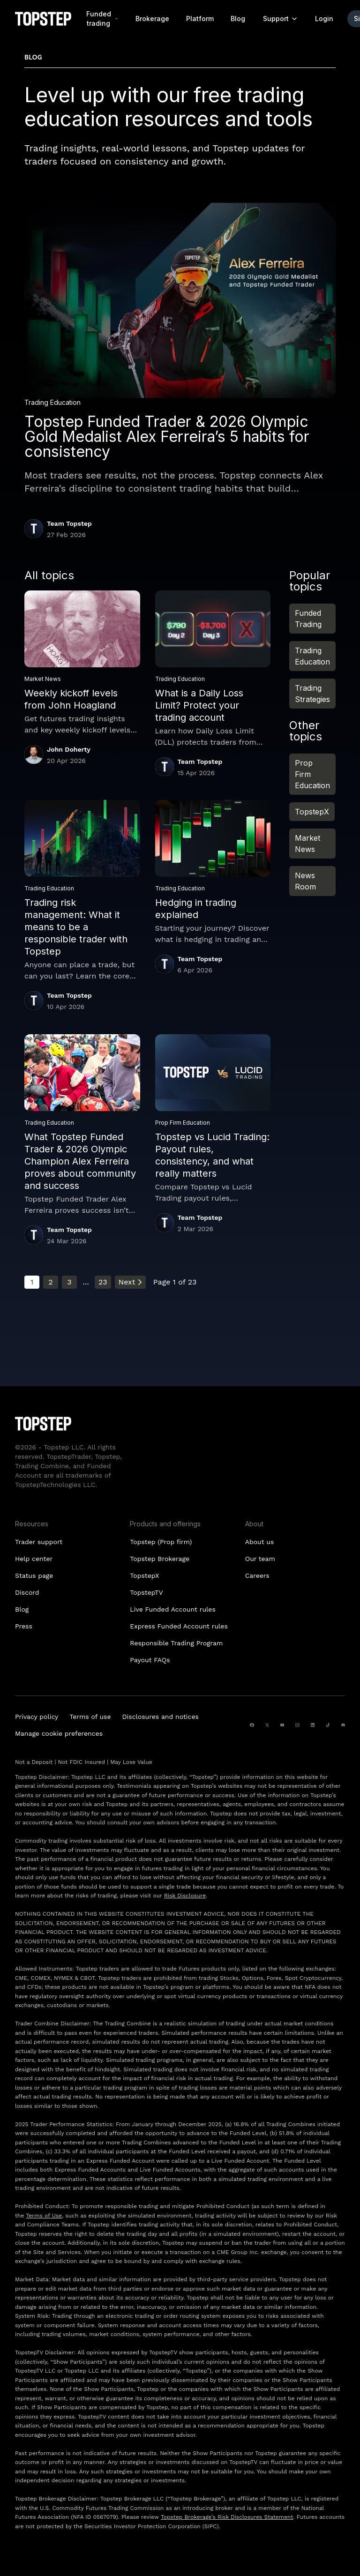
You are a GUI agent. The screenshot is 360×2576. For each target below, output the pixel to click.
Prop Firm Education (312, 774)
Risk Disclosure (185, 1895)
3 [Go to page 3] (69, 1281)
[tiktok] (328, 1725)
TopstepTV (146, 1592)
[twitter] (267, 1725)
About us (259, 1542)
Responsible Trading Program (176, 1643)
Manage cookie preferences (59, 1733)
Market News (307, 843)
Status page (34, 1575)
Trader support (38, 1542)
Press (23, 1626)
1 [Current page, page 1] (31, 1281)
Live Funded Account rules (172, 1609)
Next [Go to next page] (130, 1281)
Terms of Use (44, 2215)
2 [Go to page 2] (50, 1281)
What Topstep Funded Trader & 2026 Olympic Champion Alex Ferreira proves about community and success (80, 1161)
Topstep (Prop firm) (161, 1542)
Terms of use (90, 1716)
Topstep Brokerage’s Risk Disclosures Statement (227, 2517)
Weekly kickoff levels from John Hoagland (71, 699)
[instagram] (297, 1725)
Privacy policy (36, 1716)
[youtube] (282, 1725)
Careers (257, 1575)
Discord (27, 1592)
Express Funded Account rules (179, 1626)
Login (324, 18)
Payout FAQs (150, 1660)
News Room (305, 881)
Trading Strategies (312, 693)
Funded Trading (308, 618)
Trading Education (312, 656)
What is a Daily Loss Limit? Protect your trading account (199, 705)
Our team (260, 1558)
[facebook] (252, 1725)
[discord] (343, 1725)
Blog (238, 18)
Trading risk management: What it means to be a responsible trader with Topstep (76, 927)
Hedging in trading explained (195, 908)
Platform (200, 18)
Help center (33, 1558)
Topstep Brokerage (159, 1558)
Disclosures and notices (160, 1716)
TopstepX (312, 811)
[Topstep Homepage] (43, 18)
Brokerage (152, 18)
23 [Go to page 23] (102, 1281)
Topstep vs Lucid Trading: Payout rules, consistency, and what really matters (212, 1155)
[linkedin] (313, 1725)
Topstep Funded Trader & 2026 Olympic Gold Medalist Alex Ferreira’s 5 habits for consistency (166, 436)
